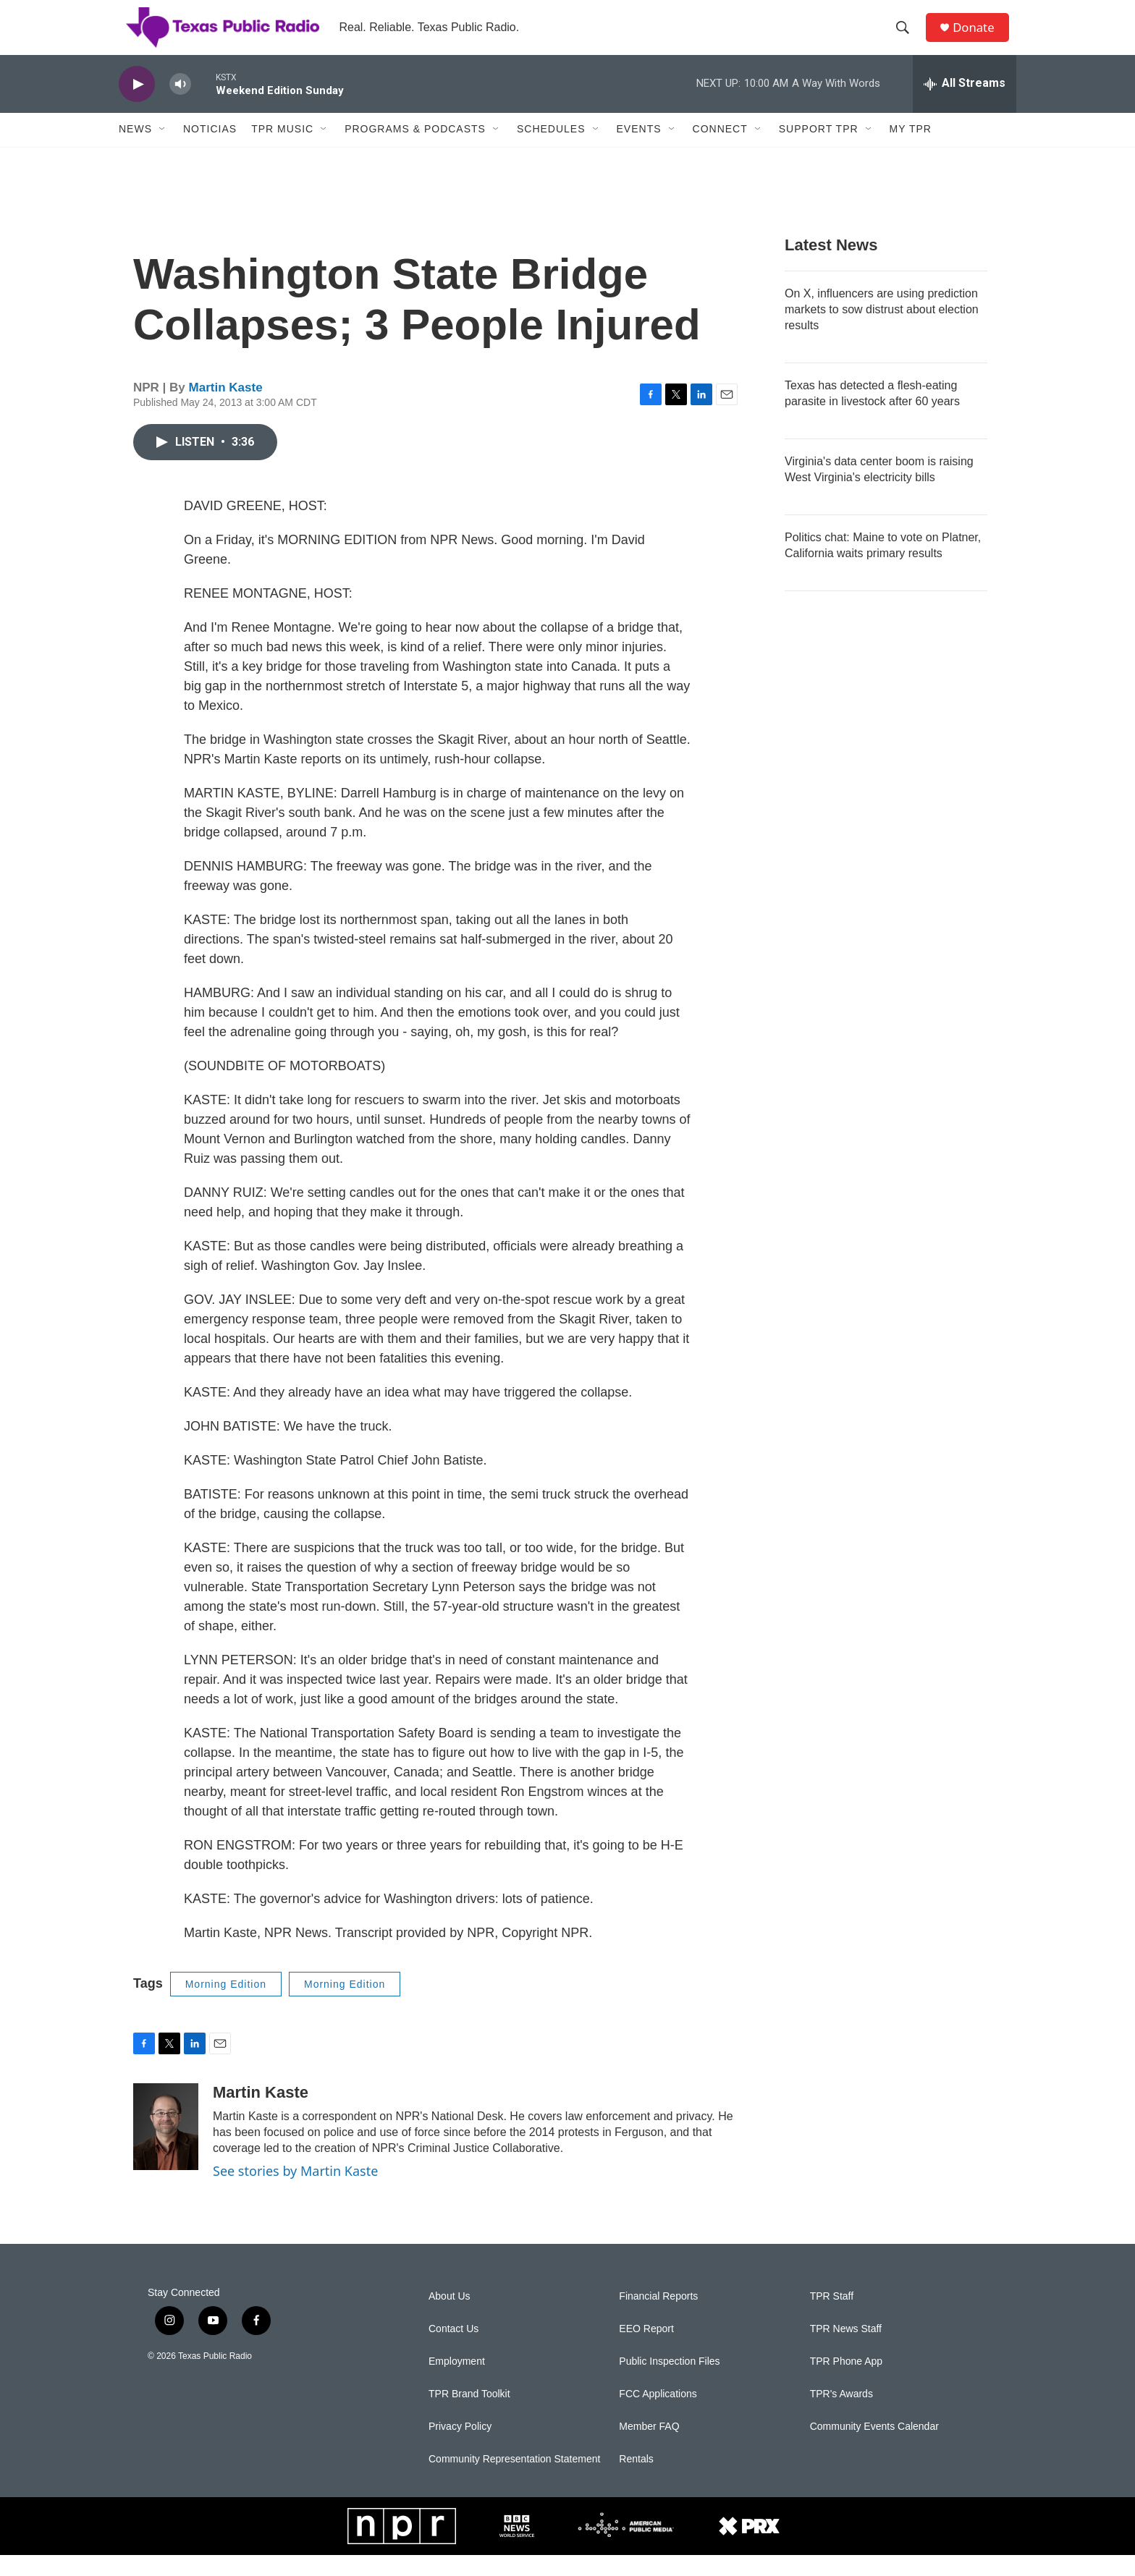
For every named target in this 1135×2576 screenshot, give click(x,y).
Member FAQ (649, 2447)
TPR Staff (831, 2317)
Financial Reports (658, 2317)
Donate (979, 38)
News (135, 150)
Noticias (210, 150)
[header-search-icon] (907, 38)
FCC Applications (657, 2415)
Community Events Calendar (874, 2447)
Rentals (636, 2480)
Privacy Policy (460, 2447)
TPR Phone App (846, 2382)
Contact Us (453, 2349)
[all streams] (964, 105)
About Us (450, 2317)
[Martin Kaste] (165, 2148)
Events (639, 150)
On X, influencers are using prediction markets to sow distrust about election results (882, 330)
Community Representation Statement (514, 2480)
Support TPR (818, 150)
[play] (136, 105)
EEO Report (646, 2349)
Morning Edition (225, 2005)
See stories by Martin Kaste (295, 2192)
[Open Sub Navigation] (163, 150)
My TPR (911, 150)
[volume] (180, 105)
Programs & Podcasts (415, 150)
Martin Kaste (226, 409)
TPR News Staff (846, 2349)
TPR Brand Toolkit (469, 2415)
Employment (457, 2382)
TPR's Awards (841, 2415)
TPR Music (282, 150)
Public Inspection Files (669, 2382)
